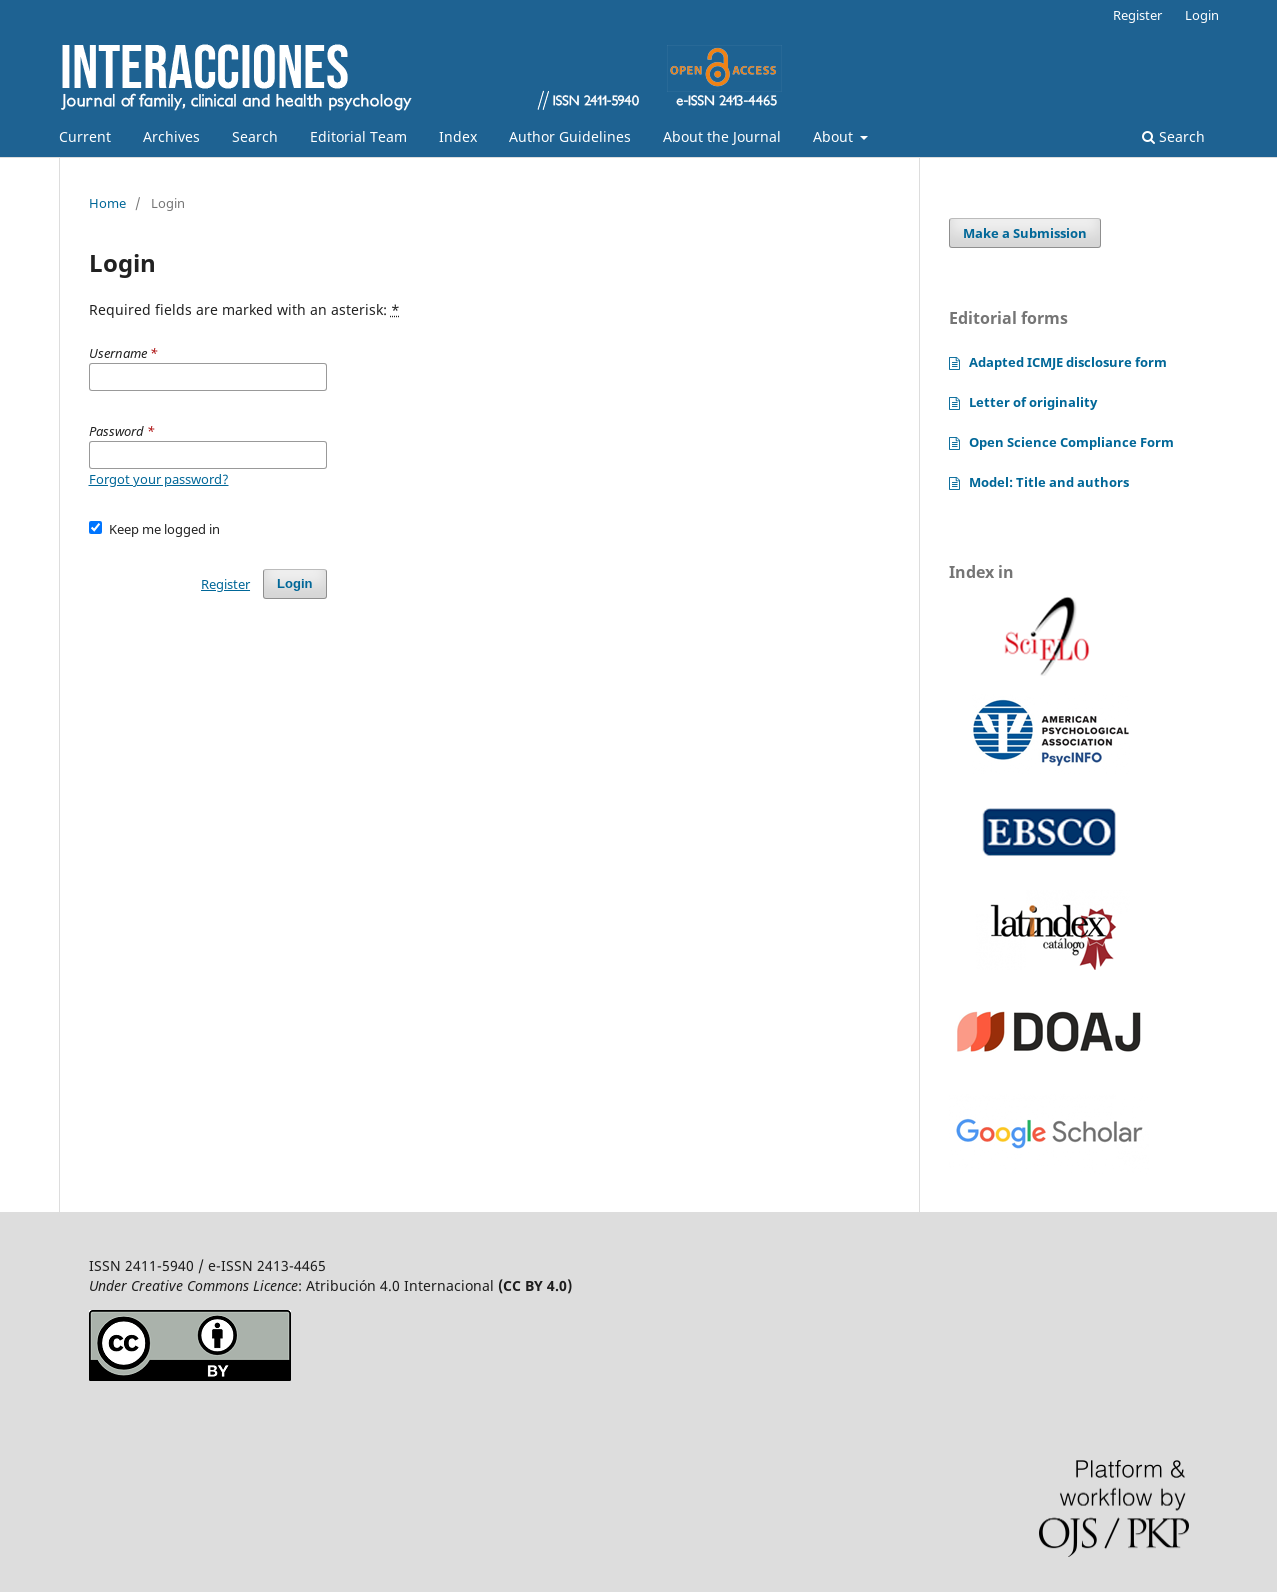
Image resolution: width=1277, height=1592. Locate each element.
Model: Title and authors (1049, 482)
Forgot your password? (159, 479)
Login (1202, 15)
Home (107, 203)
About (835, 136)
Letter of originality (1033, 402)
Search (255, 136)
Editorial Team (358, 136)
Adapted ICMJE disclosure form (1068, 362)
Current (85, 136)
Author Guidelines (570, 136)
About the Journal (722, 136)
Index (458, 136)
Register (1137, 15)
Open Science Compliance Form (1071, 442)
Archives (171, 136)
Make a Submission (1025, 233)
